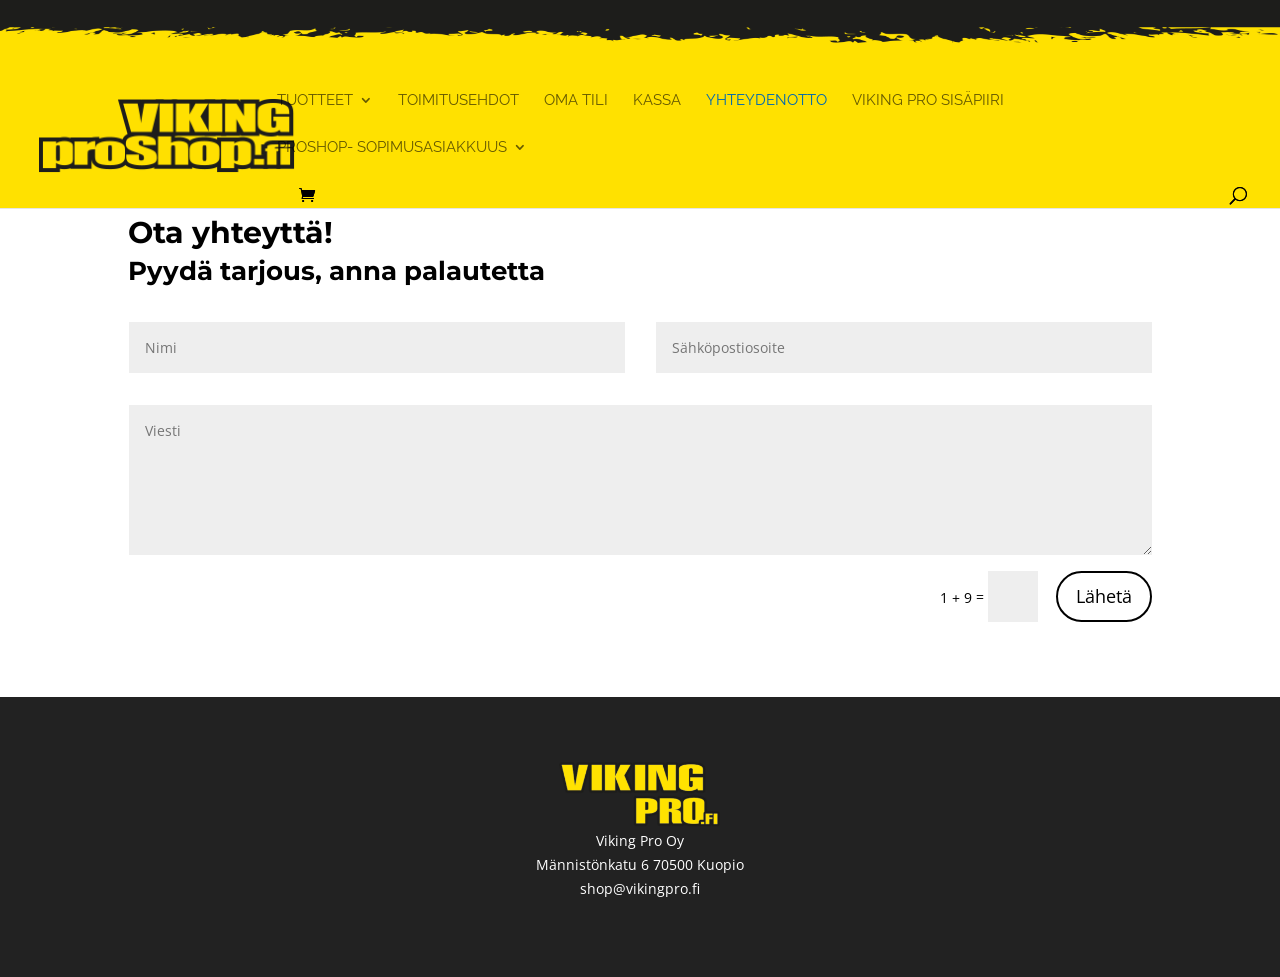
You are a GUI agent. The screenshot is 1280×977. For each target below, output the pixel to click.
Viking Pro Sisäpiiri (928, 101)
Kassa (657, 101)
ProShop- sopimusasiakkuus (392, 148)
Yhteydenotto (766, 101)
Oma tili (576, 101)
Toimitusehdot (458, 101)
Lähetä (1104, 596)
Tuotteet (315, 101)
